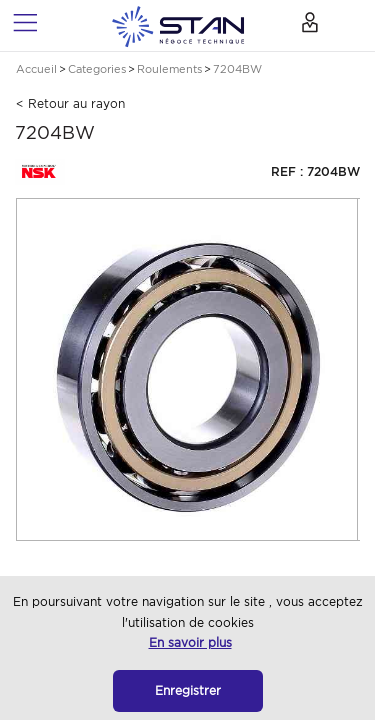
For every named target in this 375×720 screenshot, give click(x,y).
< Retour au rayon (70, 103)
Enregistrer (188, 690)
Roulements (169, 69)
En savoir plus (190, 642)
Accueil (36, 69)
